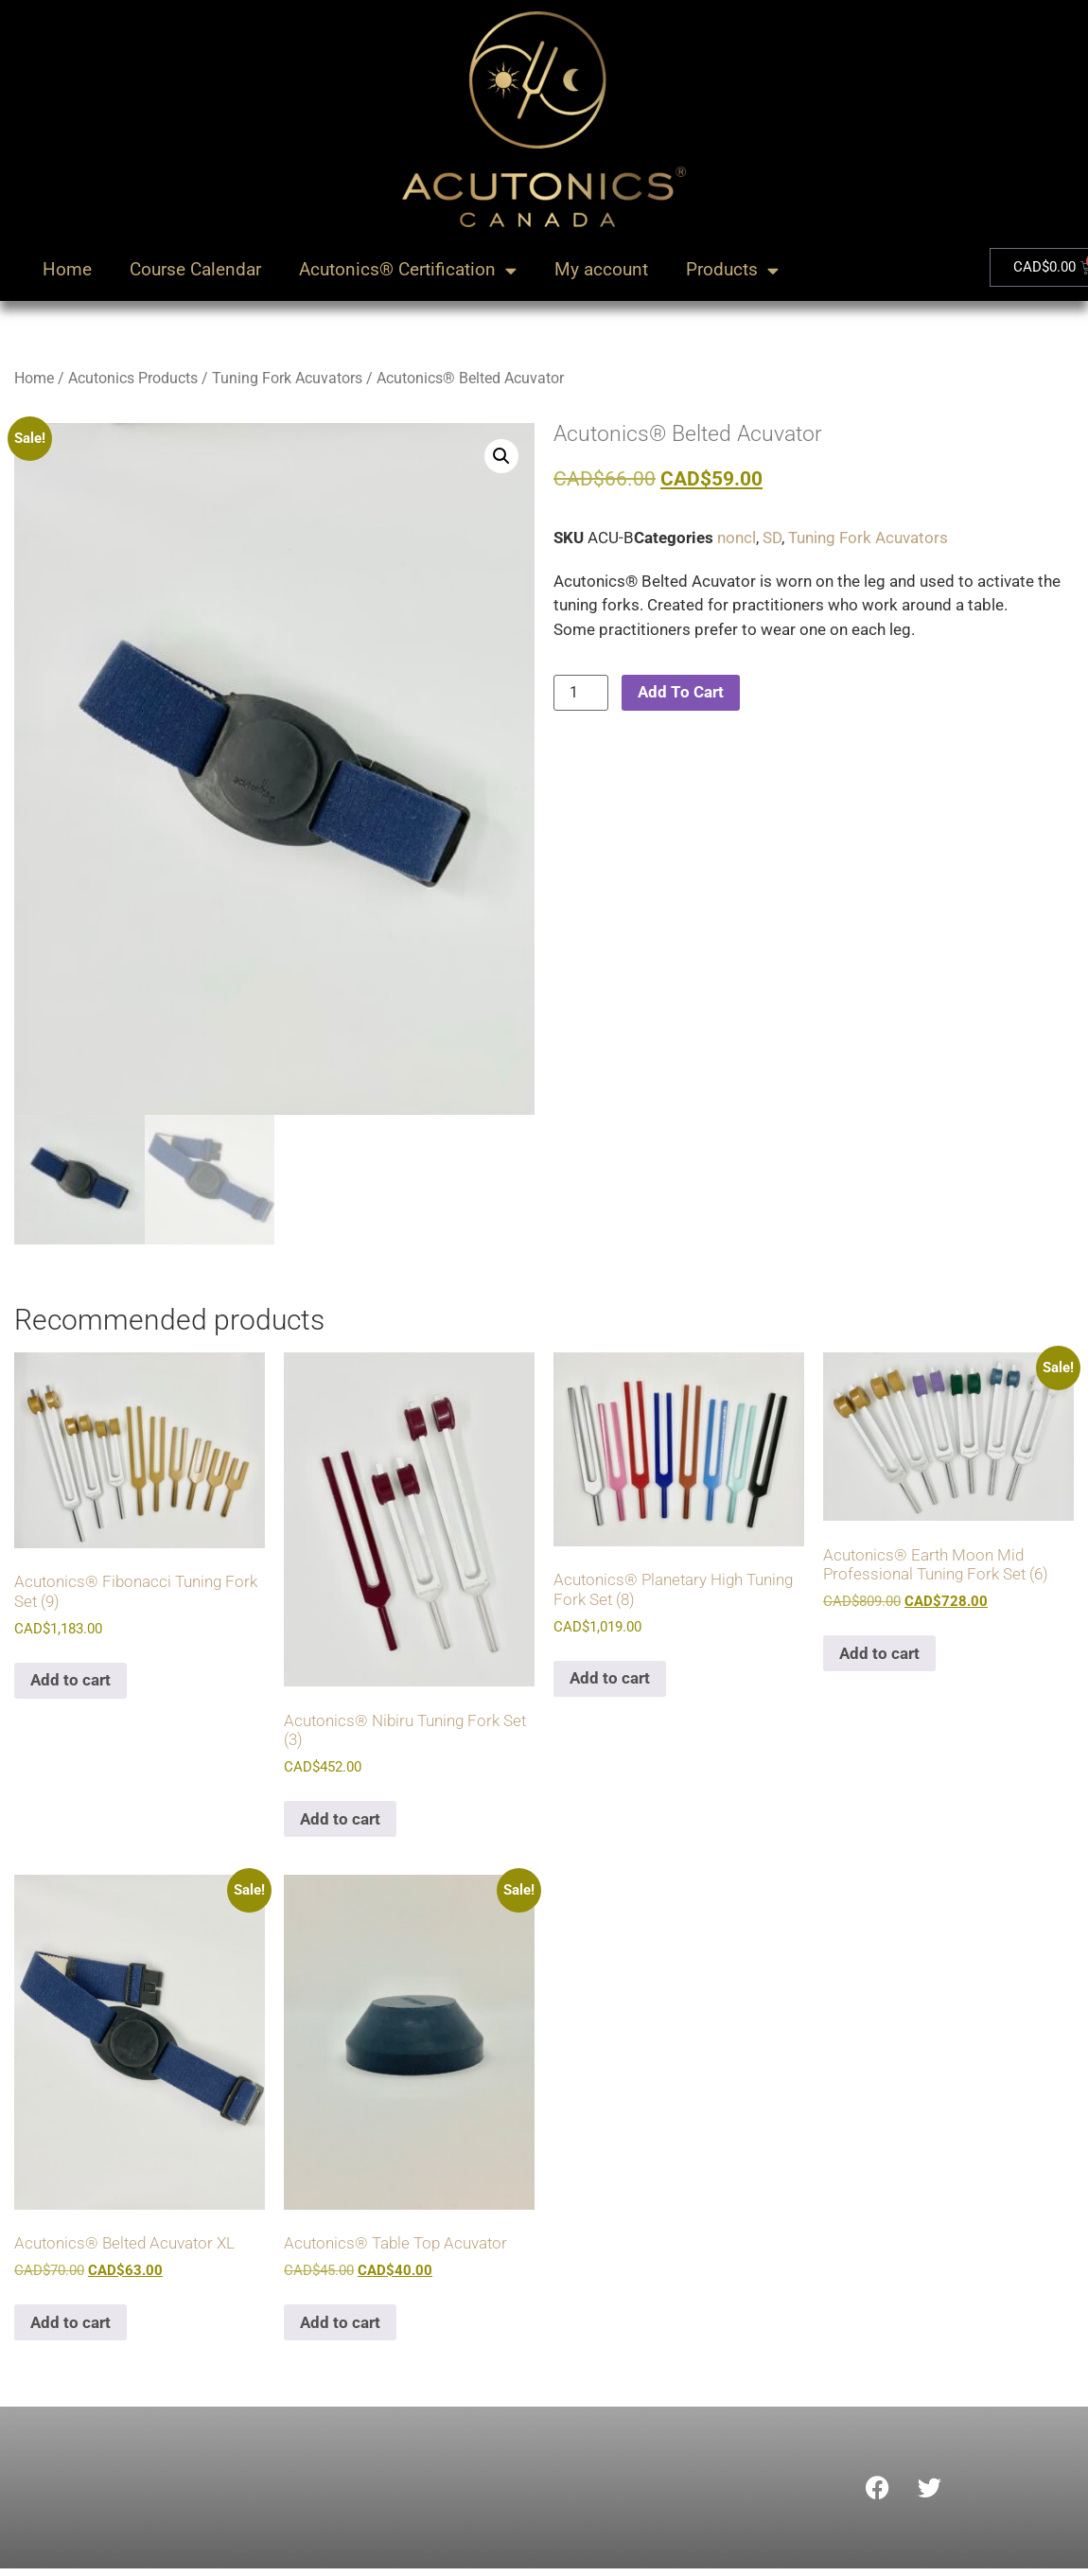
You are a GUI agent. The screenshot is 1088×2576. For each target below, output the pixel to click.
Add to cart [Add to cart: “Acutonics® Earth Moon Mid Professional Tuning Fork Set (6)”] (879, 1657)
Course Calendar (195, 269)
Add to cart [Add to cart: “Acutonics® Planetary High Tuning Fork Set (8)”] (610, 1681)
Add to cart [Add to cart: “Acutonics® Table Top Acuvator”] (340, 2325)
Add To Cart (681, 691)
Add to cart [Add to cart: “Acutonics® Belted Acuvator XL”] (70, 2325)
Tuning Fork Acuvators (287, 378)
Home (67, 269)
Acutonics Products (133, 378)
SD (772, 537)
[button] (501, 456)
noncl (736, 537)
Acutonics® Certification (408, 270)
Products (732, 270)
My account (601, 269)
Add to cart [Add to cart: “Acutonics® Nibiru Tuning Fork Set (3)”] (340, 1822)
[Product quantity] (580, 693)
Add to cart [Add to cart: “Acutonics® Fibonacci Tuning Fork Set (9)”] (70, 1683)
